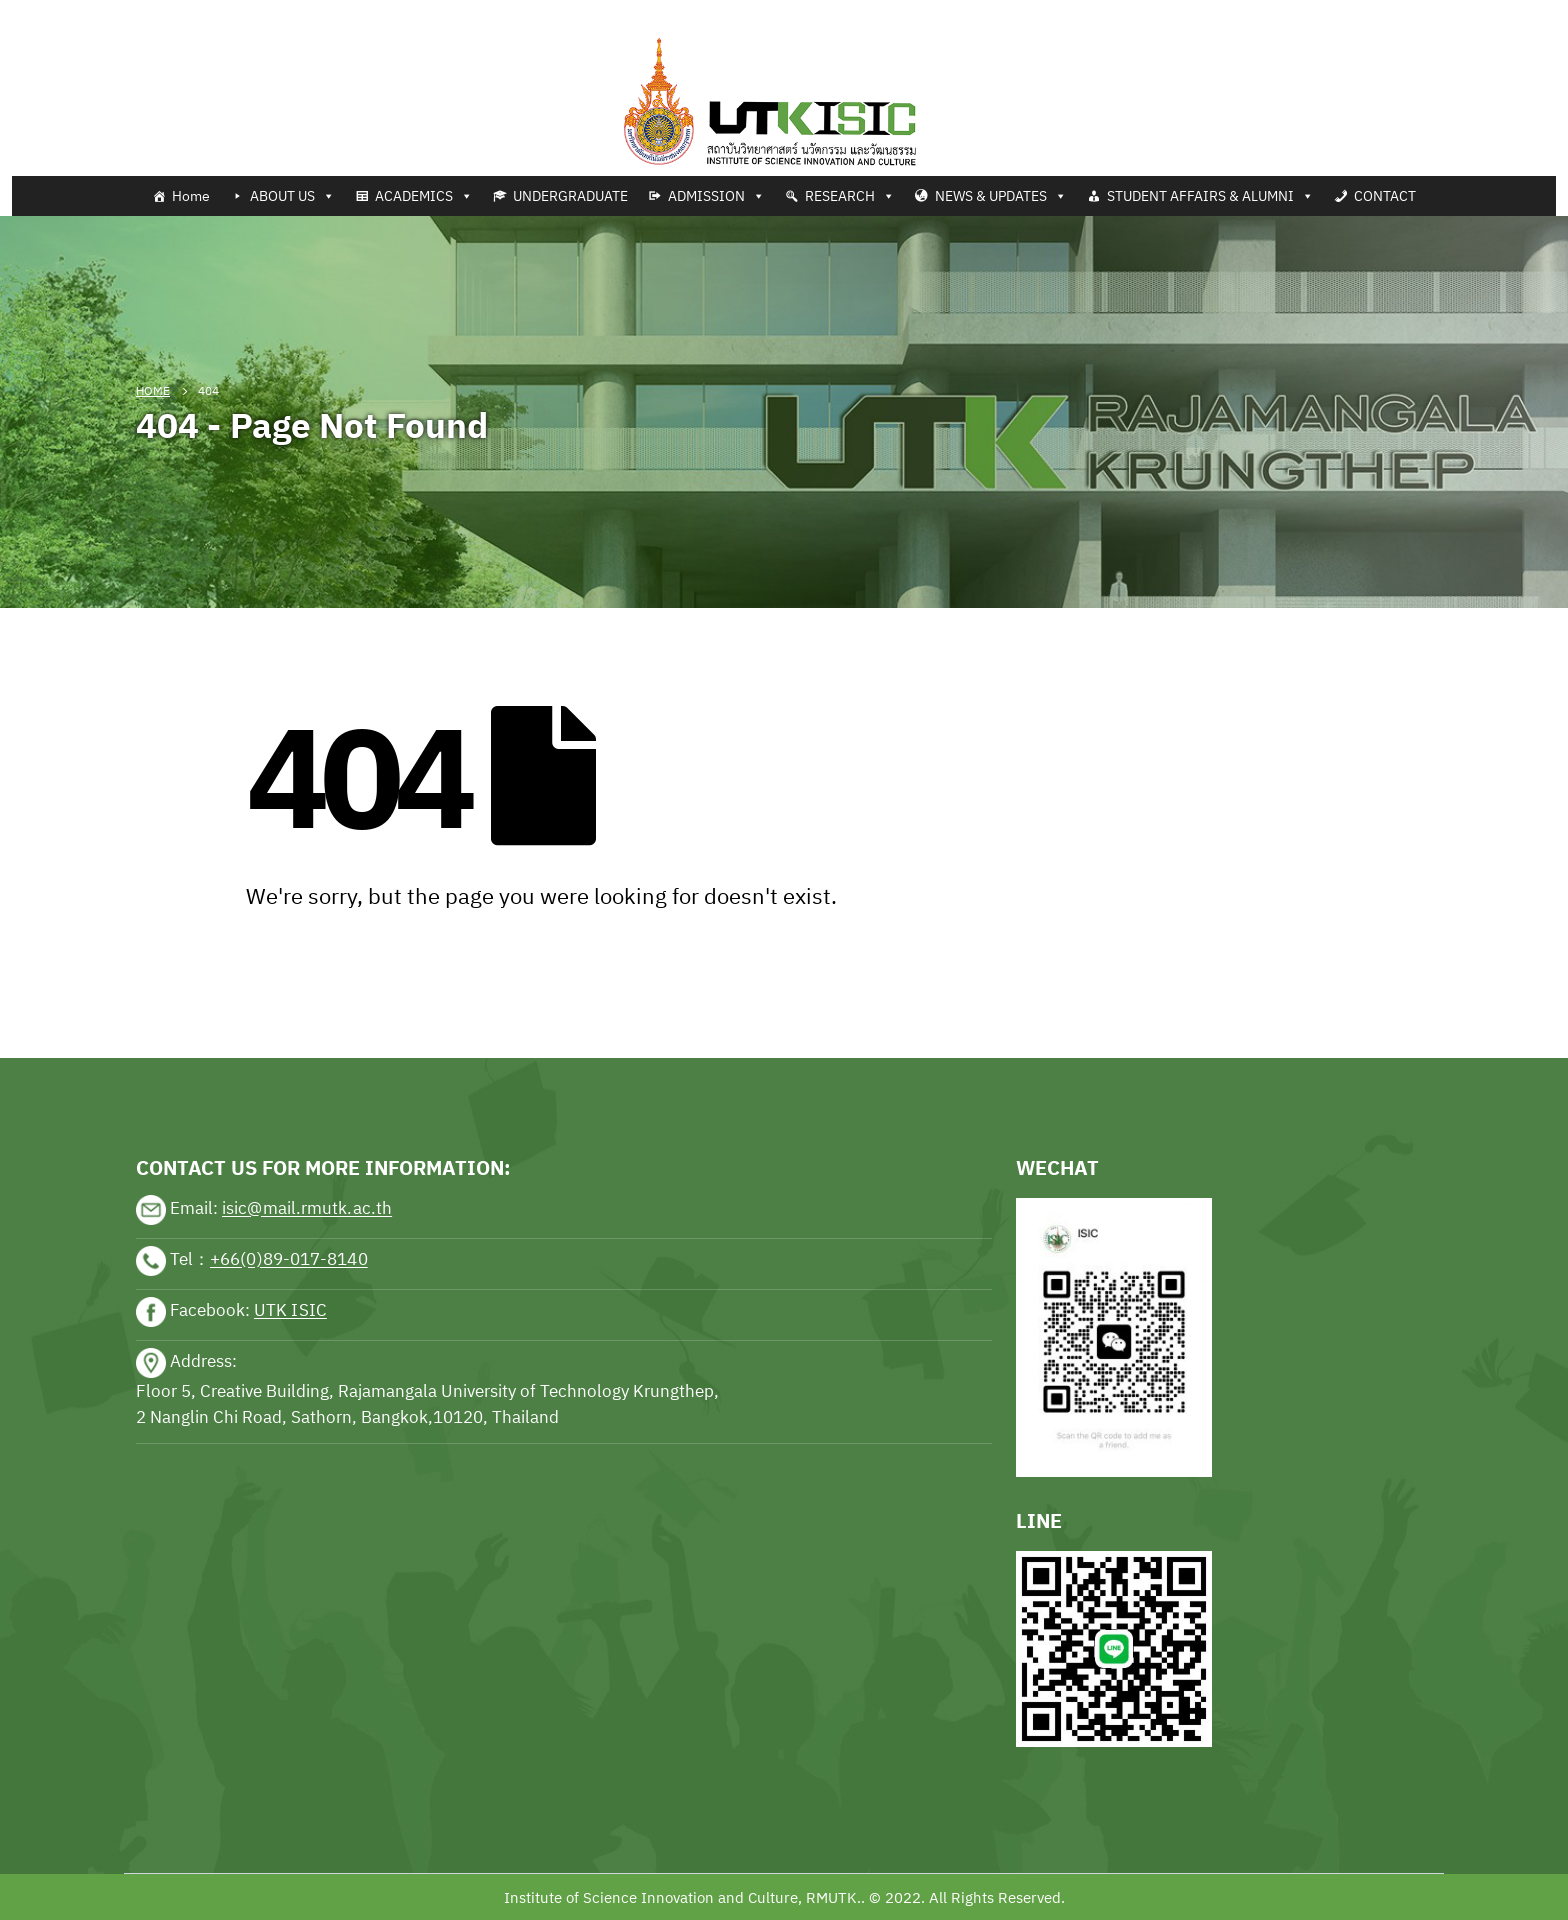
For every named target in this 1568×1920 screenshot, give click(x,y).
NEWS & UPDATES (1001, 196)
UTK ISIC (290, 1311)
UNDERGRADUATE (570, 196)
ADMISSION (716, 196)
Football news (143, 12)
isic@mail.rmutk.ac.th (307, 1209)
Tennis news (44, 12)
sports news (180, 996)
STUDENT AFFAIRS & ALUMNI (1210, 196)
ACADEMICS (424, 196)
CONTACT (1385, 196)
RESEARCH (850, 196)
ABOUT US (292, 196)
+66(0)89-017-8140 (289, 1260)
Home (191, 196)
